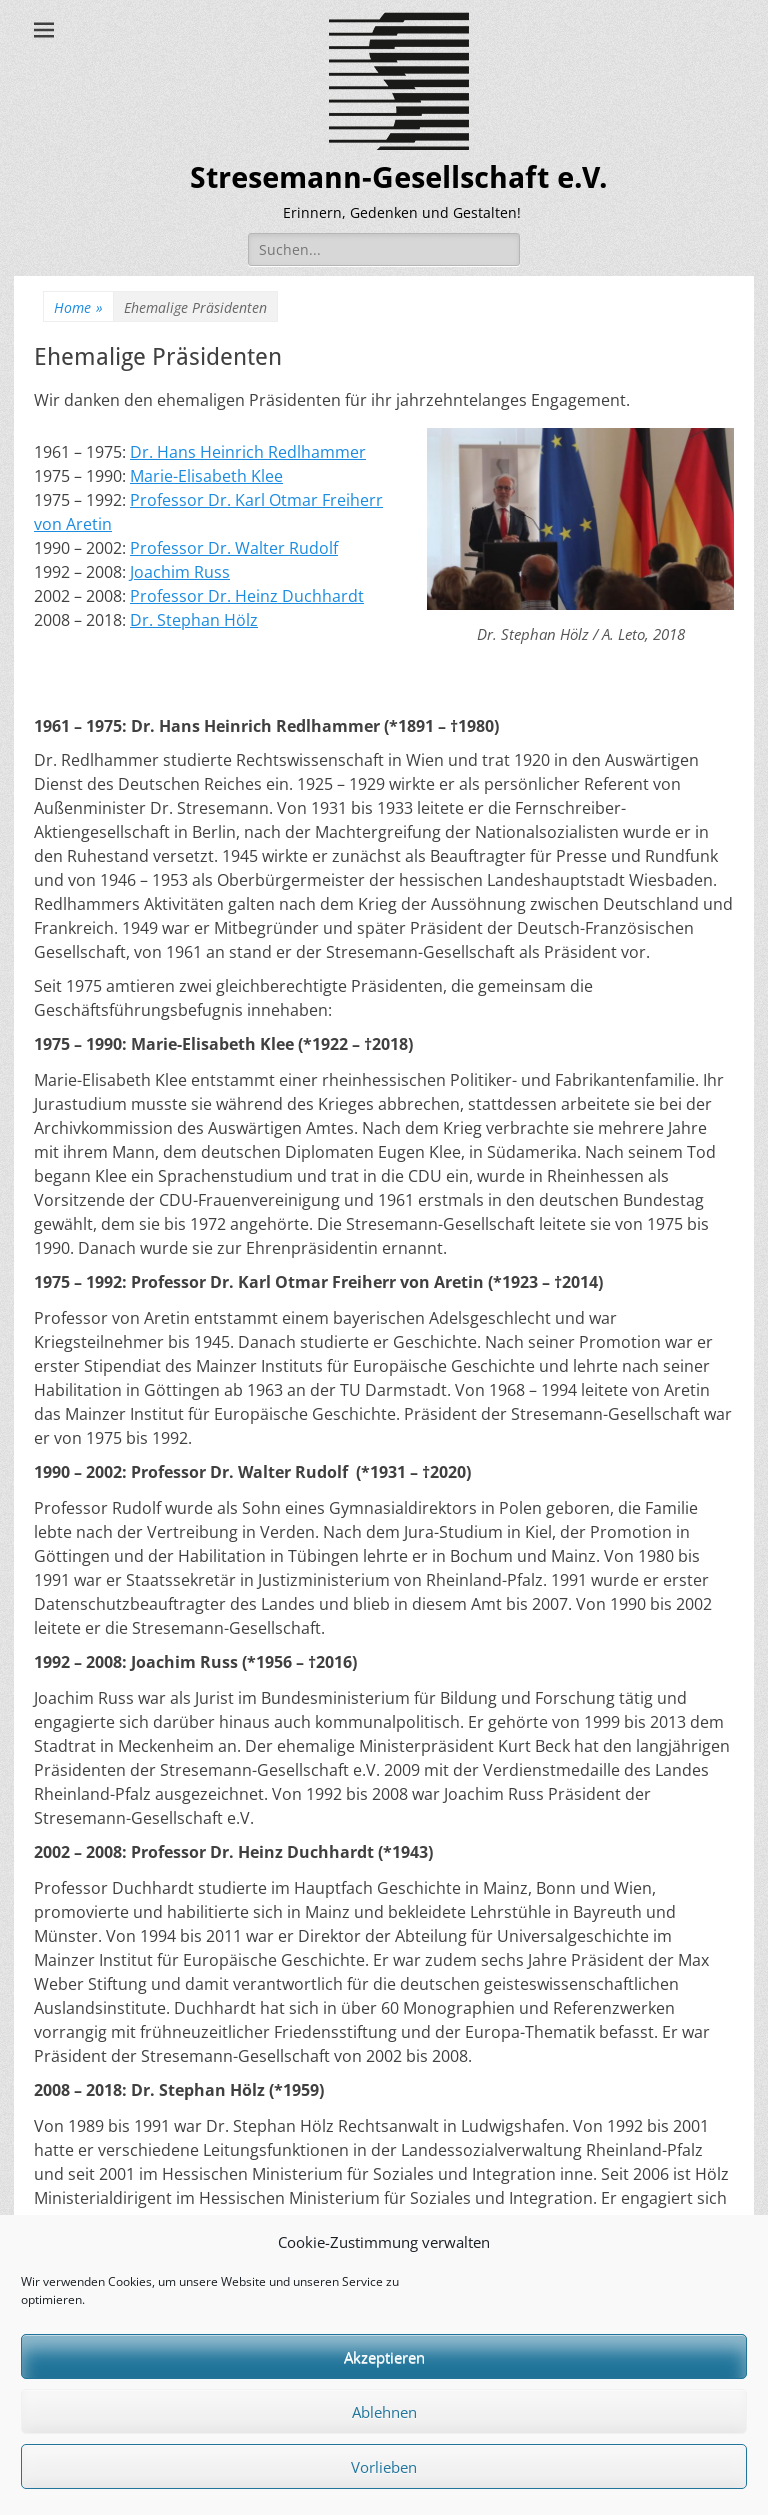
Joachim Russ (180, 572)
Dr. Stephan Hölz (194, 620)
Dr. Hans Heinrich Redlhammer (248, 452)
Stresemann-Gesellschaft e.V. (399, 177)
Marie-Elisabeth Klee (206, 476)
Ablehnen (384, 2412)
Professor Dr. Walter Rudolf (234, 548)
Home (78, 307)
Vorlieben (384, 2467)
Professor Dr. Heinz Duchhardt (247, 596)
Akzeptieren (384, 2357)
